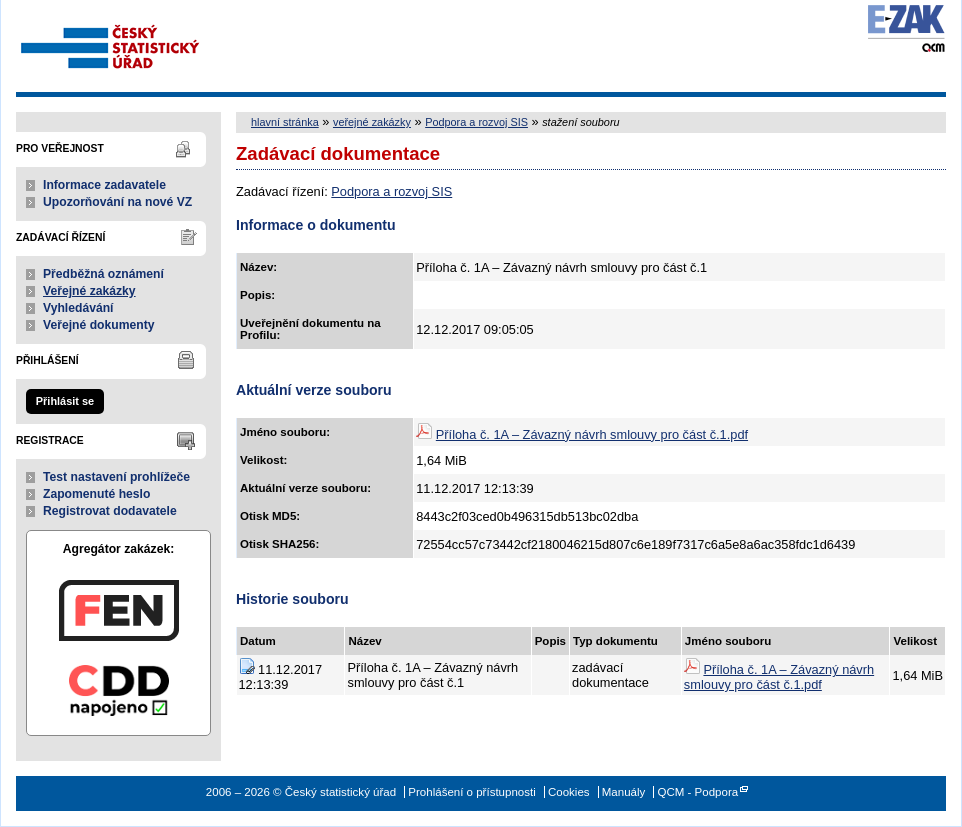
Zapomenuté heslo (96, 494)
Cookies (569, 792)
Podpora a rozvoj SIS (476, 122)
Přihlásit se (65, 401)
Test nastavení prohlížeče (116, 477)
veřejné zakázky (372, 122)
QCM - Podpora (697, 792)
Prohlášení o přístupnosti (471, 792)
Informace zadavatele (104, 185)
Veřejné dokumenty (98, 325)
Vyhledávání (78, 308)
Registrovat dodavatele (110, 511)
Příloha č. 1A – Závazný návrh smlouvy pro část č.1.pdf (592, 434)
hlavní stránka (285, 122)
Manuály (624, 792)
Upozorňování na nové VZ (117, 202)
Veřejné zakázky (89, 291)
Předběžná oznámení (103, 274)
